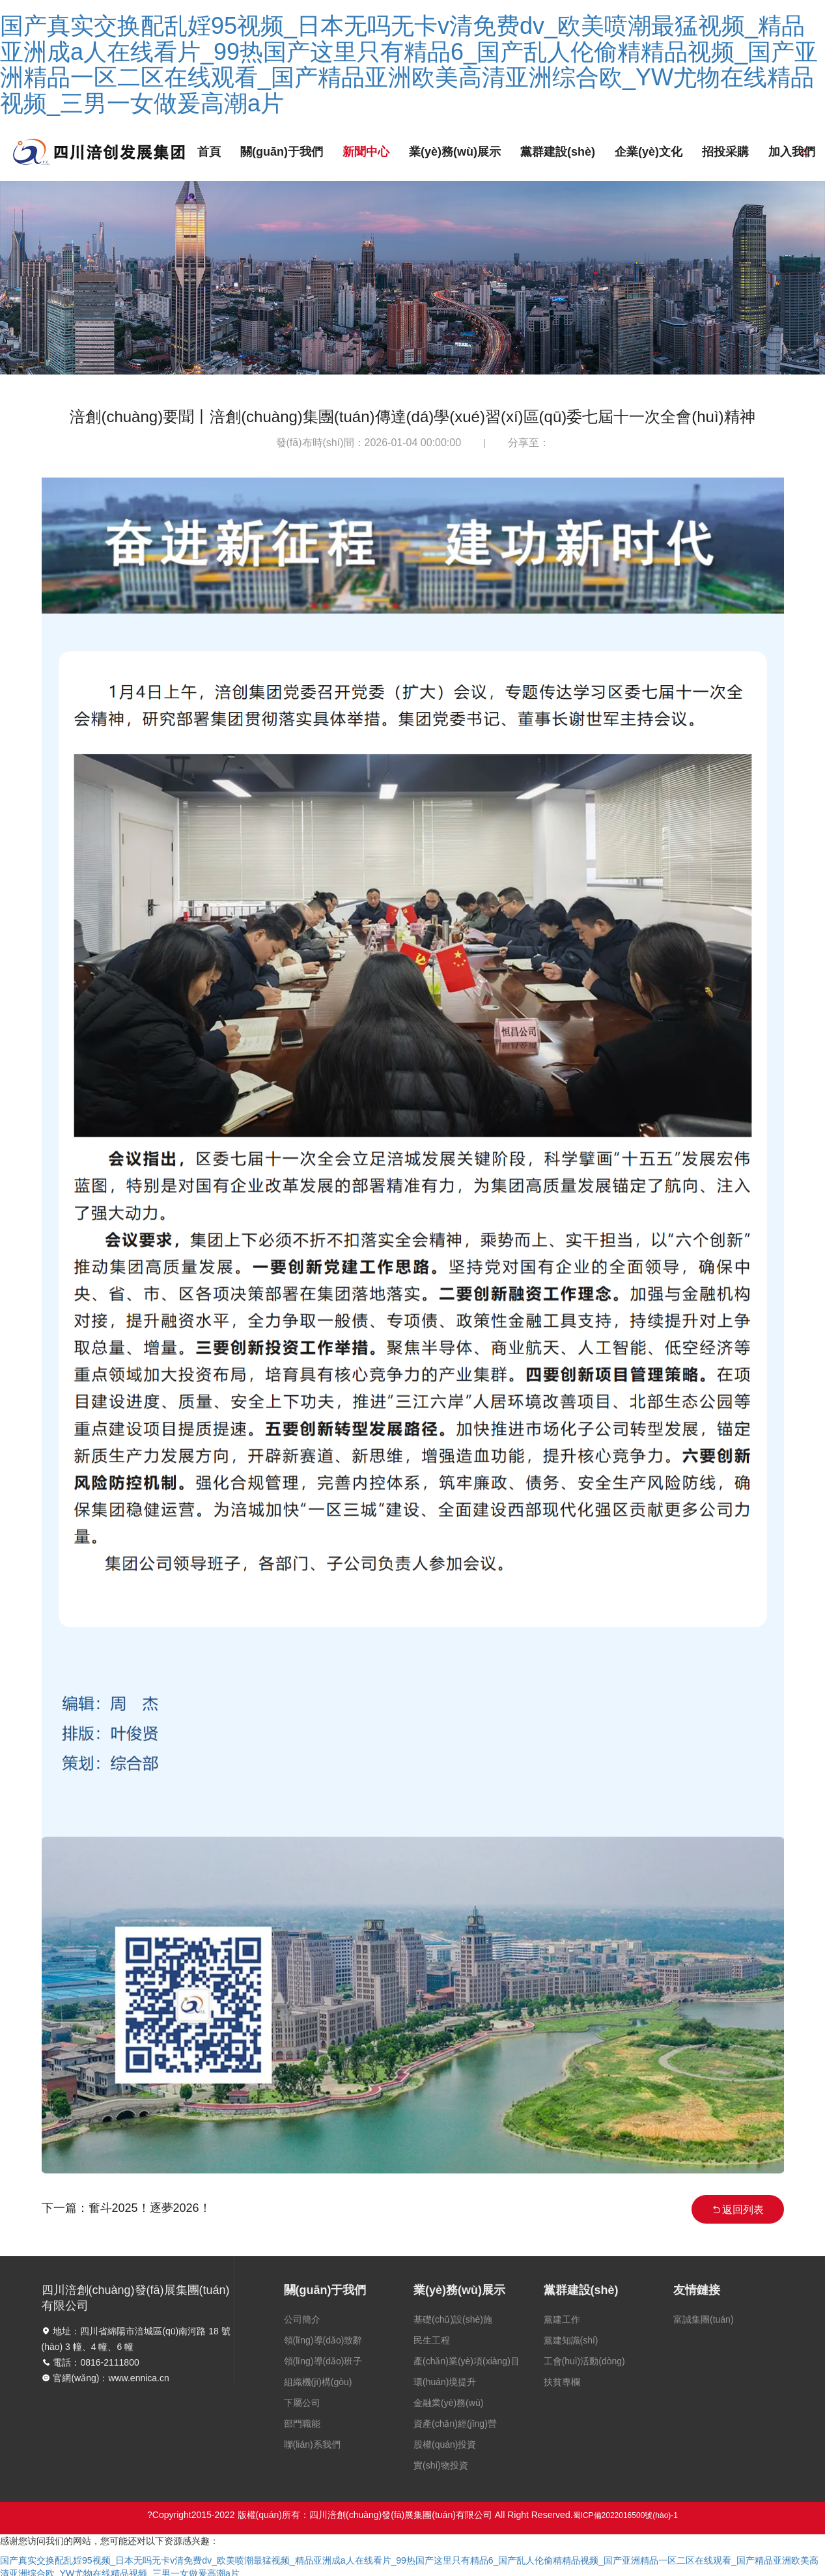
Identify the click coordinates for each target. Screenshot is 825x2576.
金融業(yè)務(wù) (448, 2403)
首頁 (209, 151)
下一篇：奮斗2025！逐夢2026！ (126, 2208)
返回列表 (738, 2209)
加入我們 (791, 151)
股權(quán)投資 (444, 2444)
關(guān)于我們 (281, 151)
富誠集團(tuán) (703, 2319)
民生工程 (431, 2340)
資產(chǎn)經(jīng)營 (455, 2423)
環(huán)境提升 (444, 2382)
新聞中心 (366, 151)
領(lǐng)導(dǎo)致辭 (323, 2340)
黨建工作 (562, 2319)
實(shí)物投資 (440, 2465)
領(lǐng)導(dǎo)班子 (323, 2361)
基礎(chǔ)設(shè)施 (452, 2319)
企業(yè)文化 (648, 151)
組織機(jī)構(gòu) (318, 2382)
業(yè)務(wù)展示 (455, 151)
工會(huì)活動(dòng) (584, 2361)
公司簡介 (302, 2319)
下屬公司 (302, 2403)
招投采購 (725, 151)
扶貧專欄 (562, 2382)
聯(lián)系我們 (312, 2444)
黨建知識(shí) (571, 2340)
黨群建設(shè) (557, 151)
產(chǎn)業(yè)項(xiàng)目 (466, 2361)
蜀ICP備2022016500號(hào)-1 (625, 2515)
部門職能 (302, 2423)
